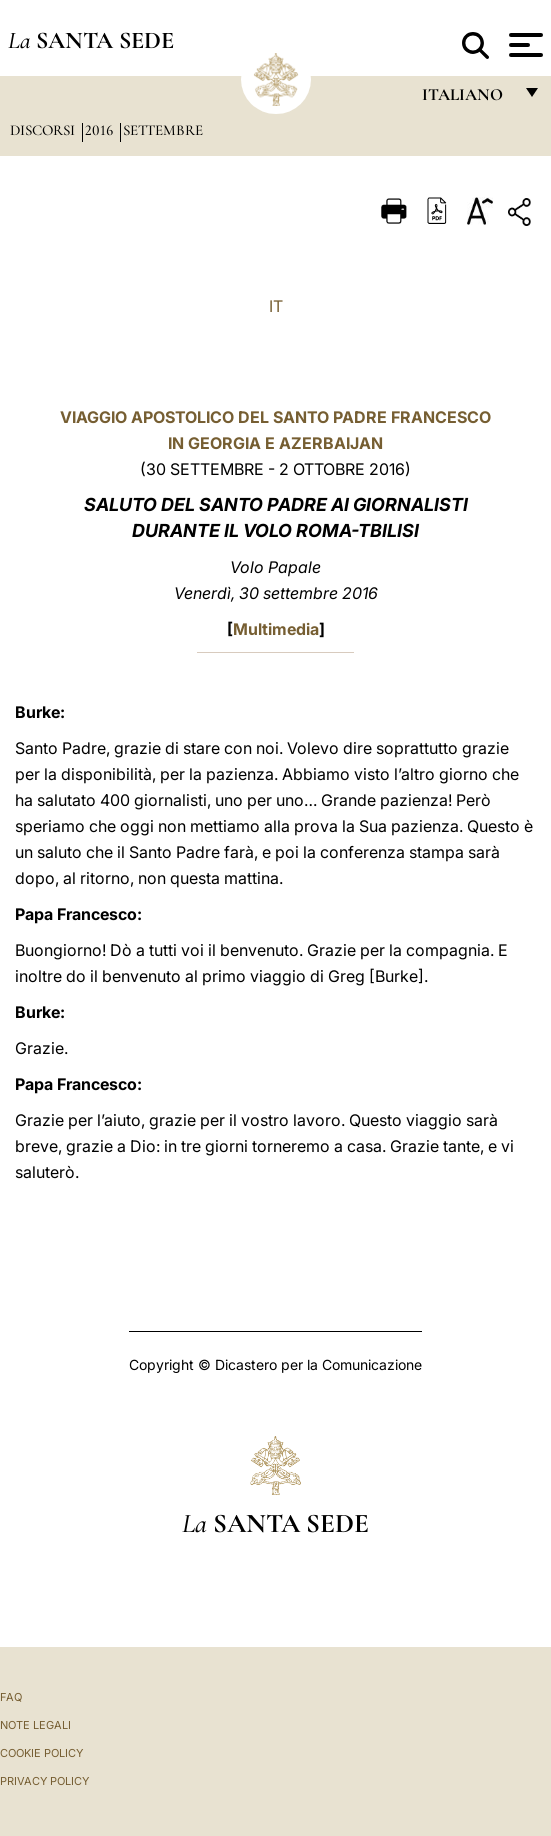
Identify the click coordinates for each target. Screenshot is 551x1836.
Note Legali (35, 1725)
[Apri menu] (523, 45)
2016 (101, 130)
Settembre (163, 130)
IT (276, 306)
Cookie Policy (41, 1753)
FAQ (11, 1697)
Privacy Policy (44, 1781)
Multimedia (276, 629)
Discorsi (44, 130)
